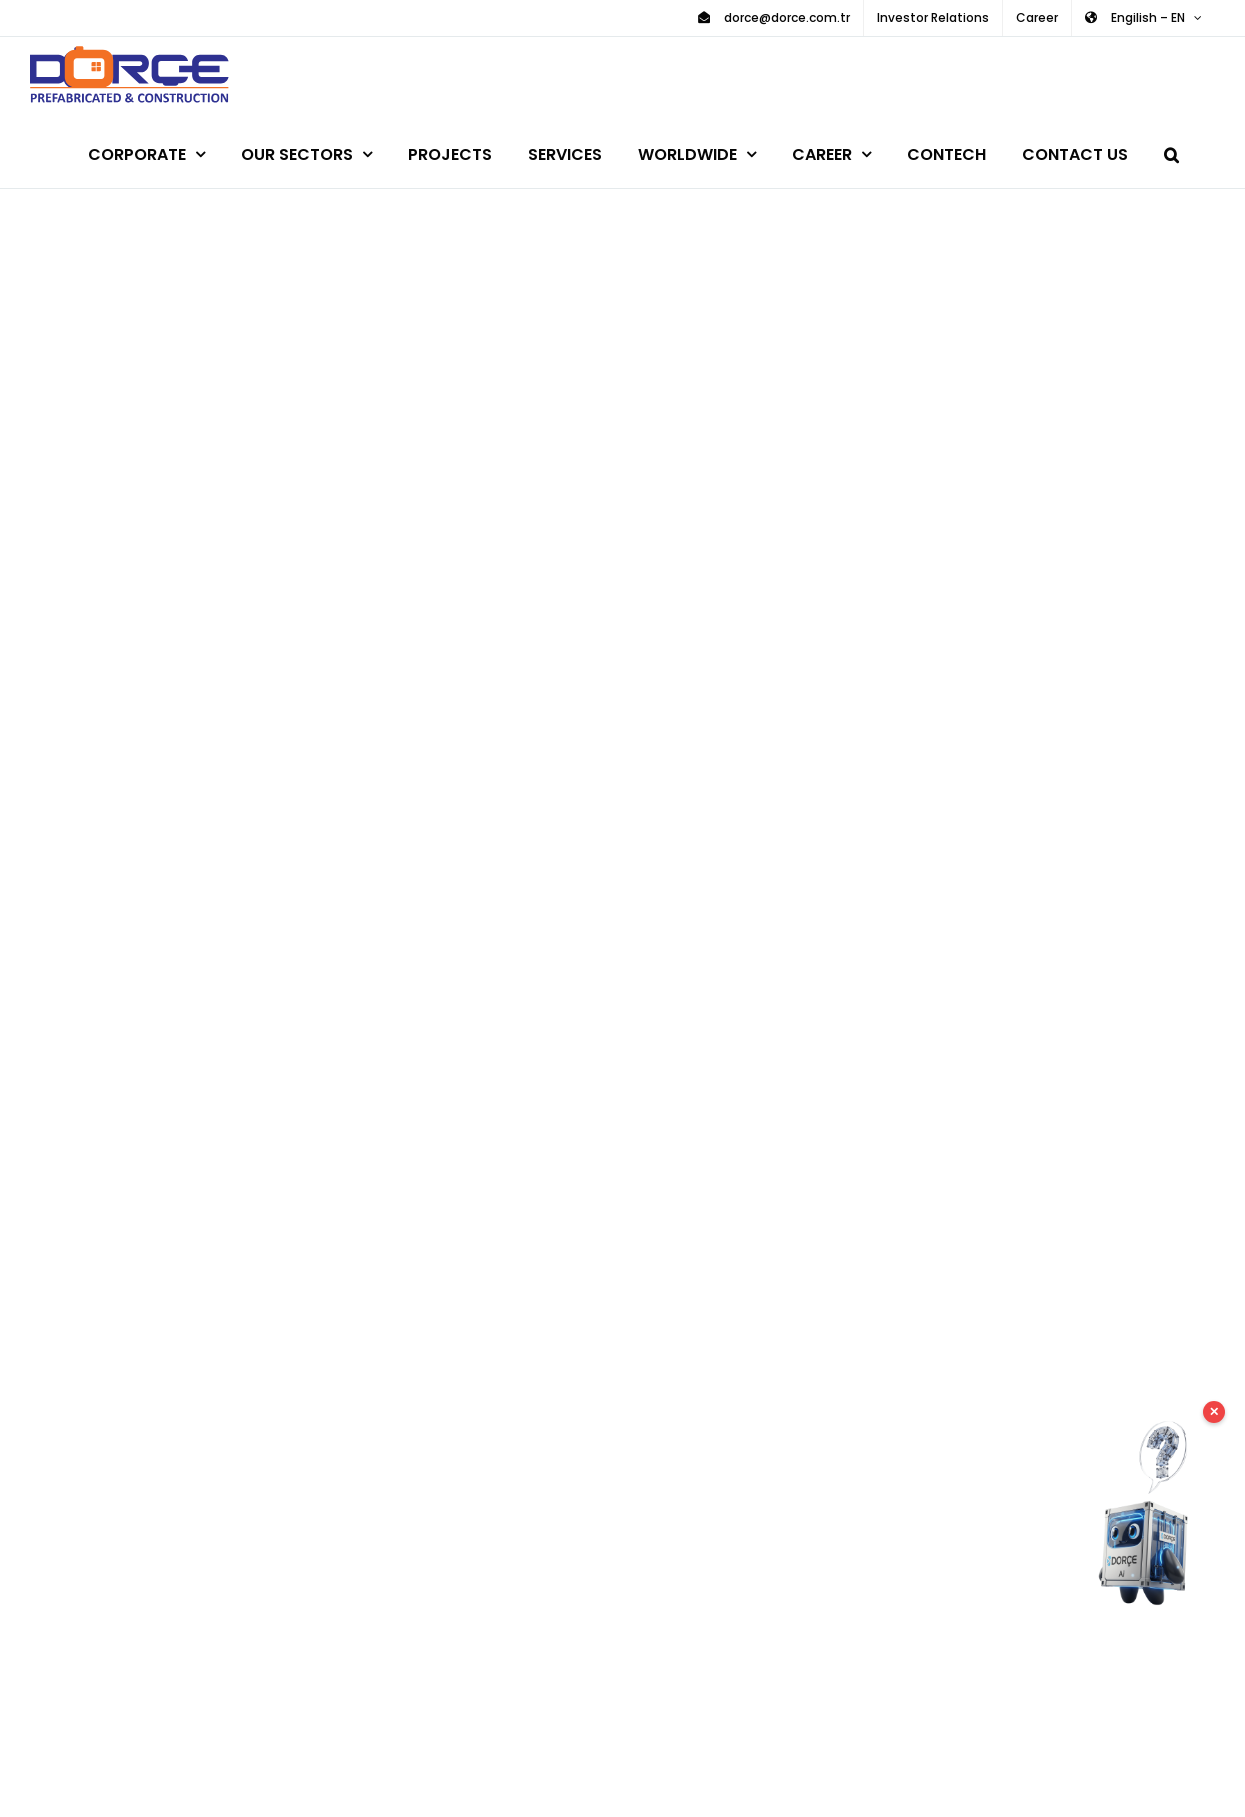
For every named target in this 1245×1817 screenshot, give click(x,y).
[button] (1171, 151)
